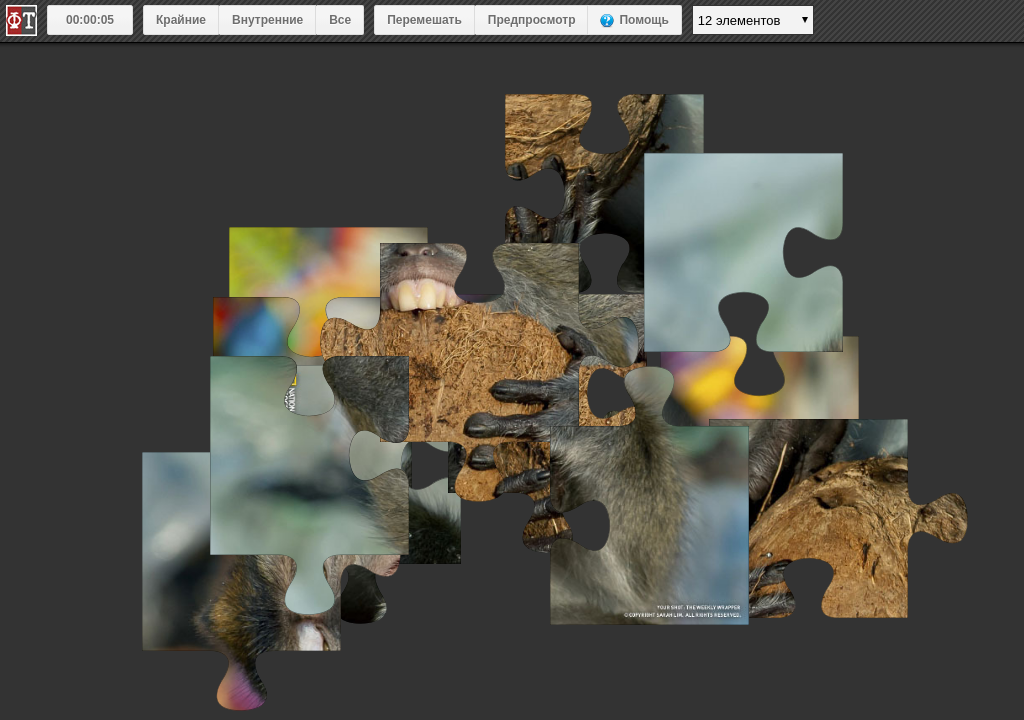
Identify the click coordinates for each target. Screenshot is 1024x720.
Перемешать (424, 20)
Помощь (643, 20)
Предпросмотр (532, 20)
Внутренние (267, 20)
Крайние (181, 20)
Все (340, 20)
